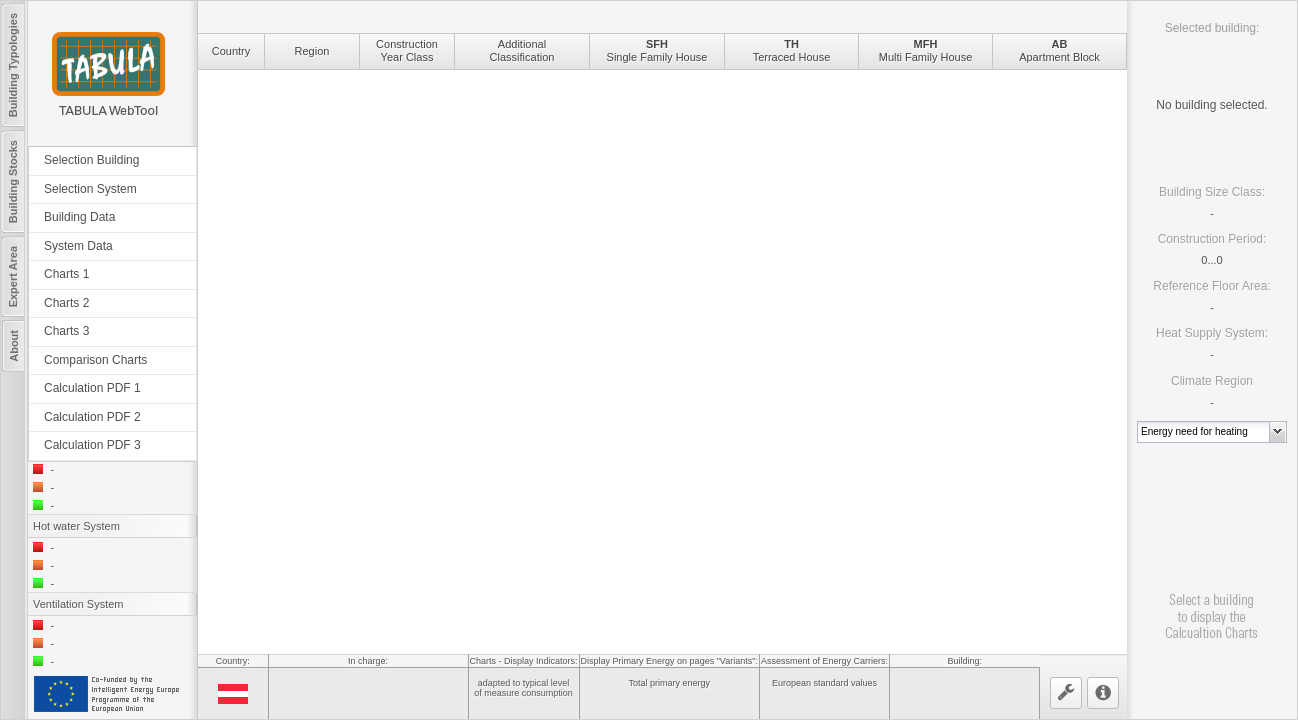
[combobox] (1203, 432)
